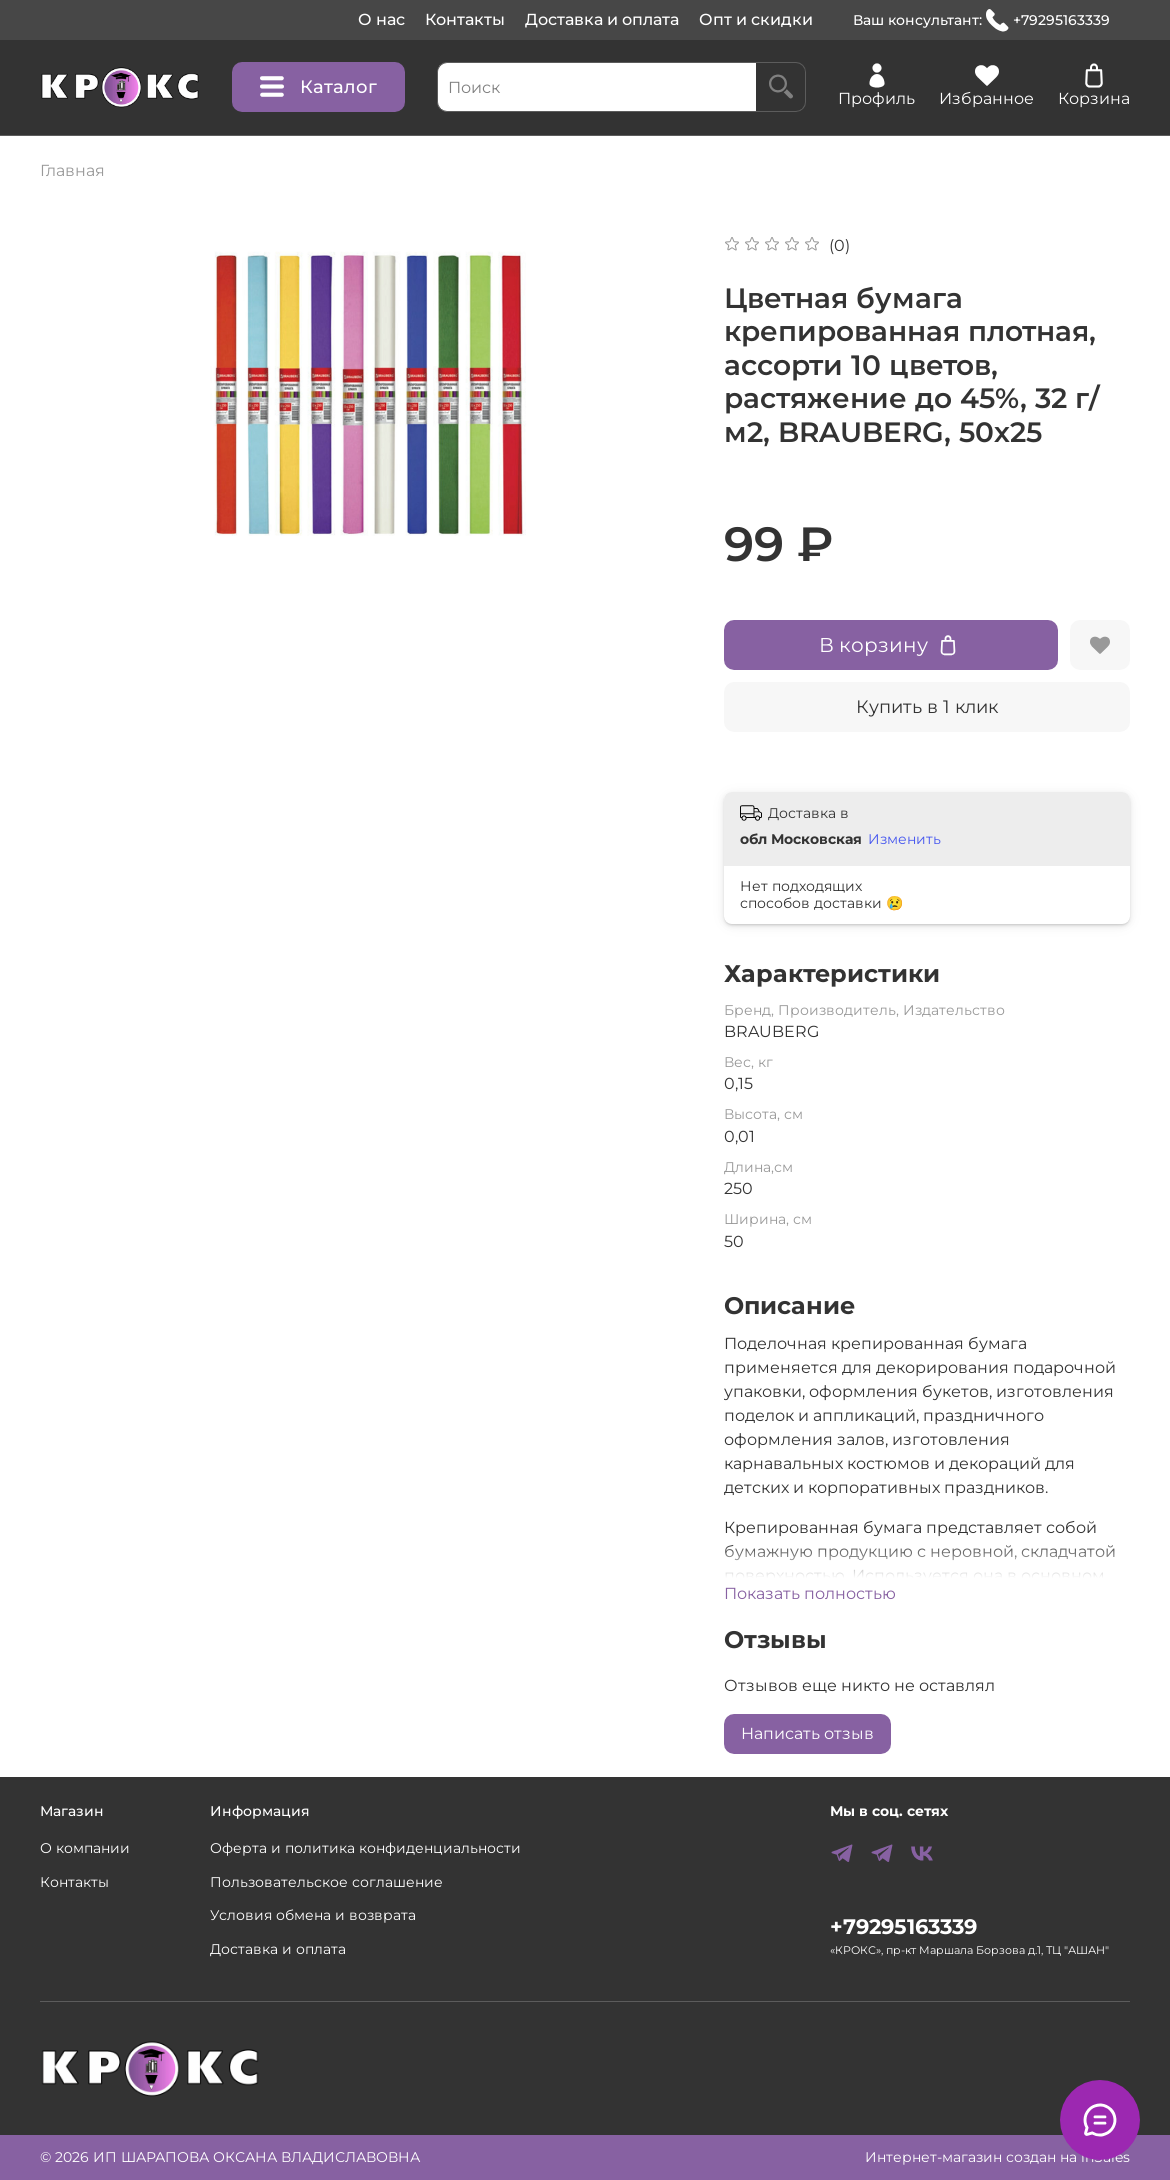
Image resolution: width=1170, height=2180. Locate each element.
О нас (381, 19)
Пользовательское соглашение (326, 1882)
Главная (72, 170)
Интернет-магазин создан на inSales (997, 2157)
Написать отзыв (807, 1733)
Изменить (904, 839)
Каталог (318, 87)
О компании (85, 1848)
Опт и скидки (756, 19)
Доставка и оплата (602, 19)
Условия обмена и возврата (313, 1915)
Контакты (465, 19)
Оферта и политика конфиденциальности (365, 1848)
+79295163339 (1048, 20)
